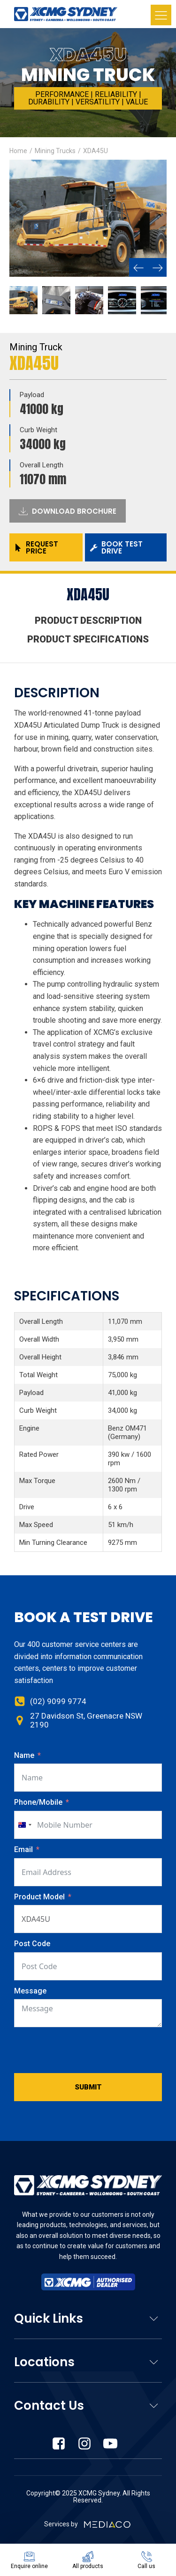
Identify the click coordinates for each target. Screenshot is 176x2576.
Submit (88, 2087)
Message (30, 1990)
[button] (138, 267)
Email (23, 1849)
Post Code (32, 1943)
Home (18, 151)
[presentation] (85, 2050)
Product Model (40, 1896)
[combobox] (24, 1824)
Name (24, 1755)
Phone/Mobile (38, 1802)
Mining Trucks (55, 151)
